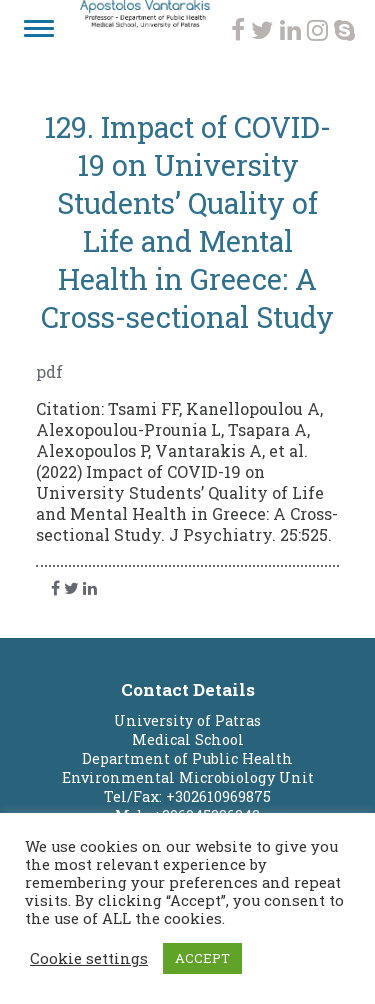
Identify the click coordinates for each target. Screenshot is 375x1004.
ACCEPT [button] (202, 958)
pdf (49, 371)
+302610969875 (218, 796)
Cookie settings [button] (89, 959)
